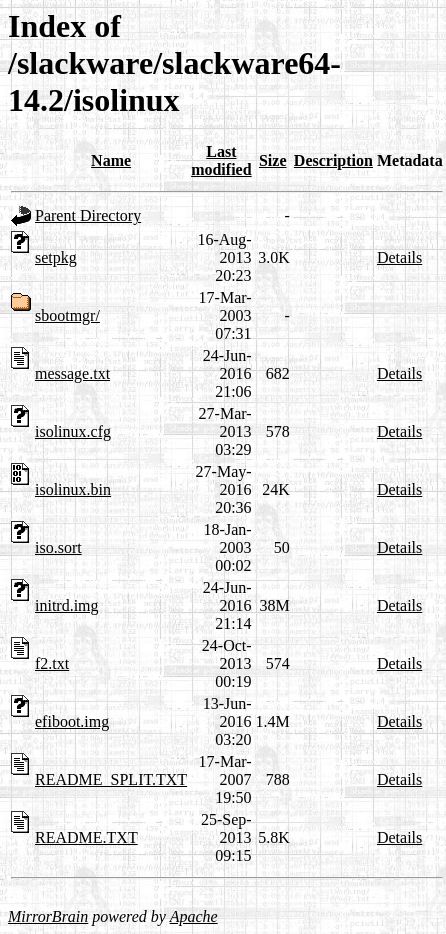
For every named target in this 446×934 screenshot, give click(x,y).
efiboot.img (72, 721)
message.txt (72, 373)
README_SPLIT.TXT (111, 779)
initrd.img (67, 605)
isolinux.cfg (73, 431)
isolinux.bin (73, 489)
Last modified (221, 160)
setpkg (56, 257)
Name (111, 160)
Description (333, 160)
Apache (194, 916)
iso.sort (58, 547)
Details (399, 257)
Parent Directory (88, 215)
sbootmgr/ (67, 315)
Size (273, 160)
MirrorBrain (48, 916)
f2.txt (52, 663)
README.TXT (86, 837)
